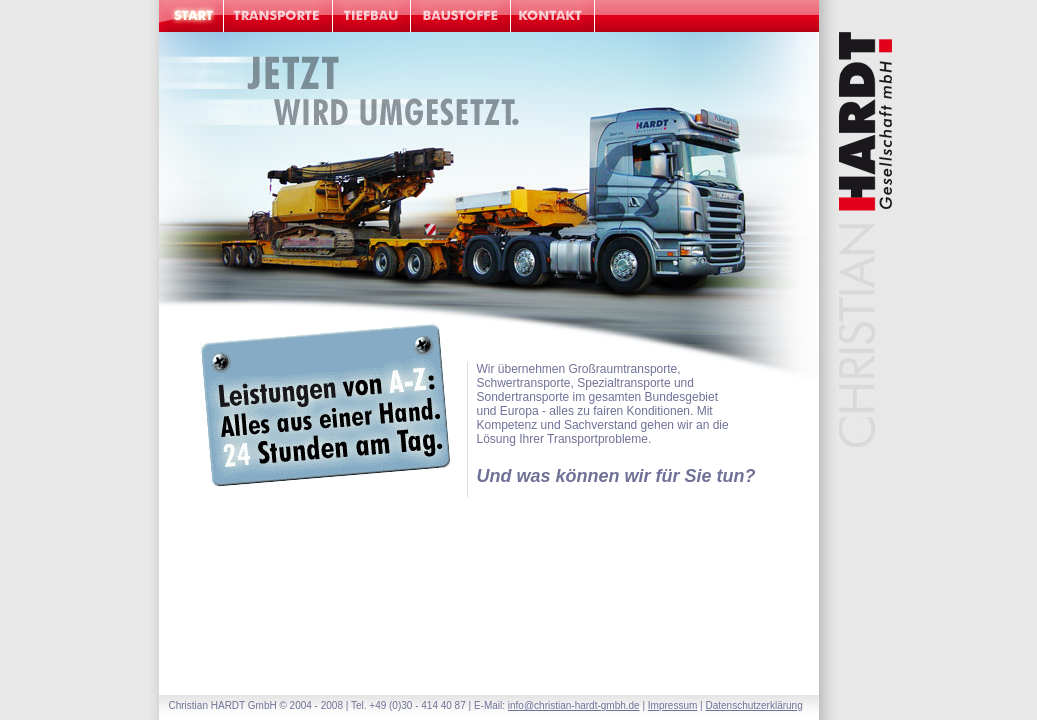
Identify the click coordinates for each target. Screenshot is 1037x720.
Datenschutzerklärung (753, 705)
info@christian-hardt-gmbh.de (574, 705)
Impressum (672, 705)
